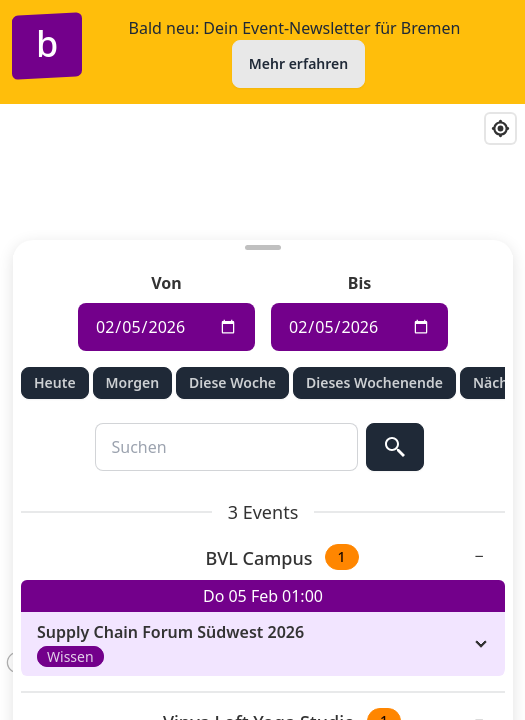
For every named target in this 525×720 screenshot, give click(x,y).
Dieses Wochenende (374, 382)
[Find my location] (500, 128)
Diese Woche (232, 382)
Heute (55, 382)
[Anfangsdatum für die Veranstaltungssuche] (166, 327)
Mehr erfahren (298, 63)
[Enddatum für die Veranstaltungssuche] (359, 327)
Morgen (131, 382)
